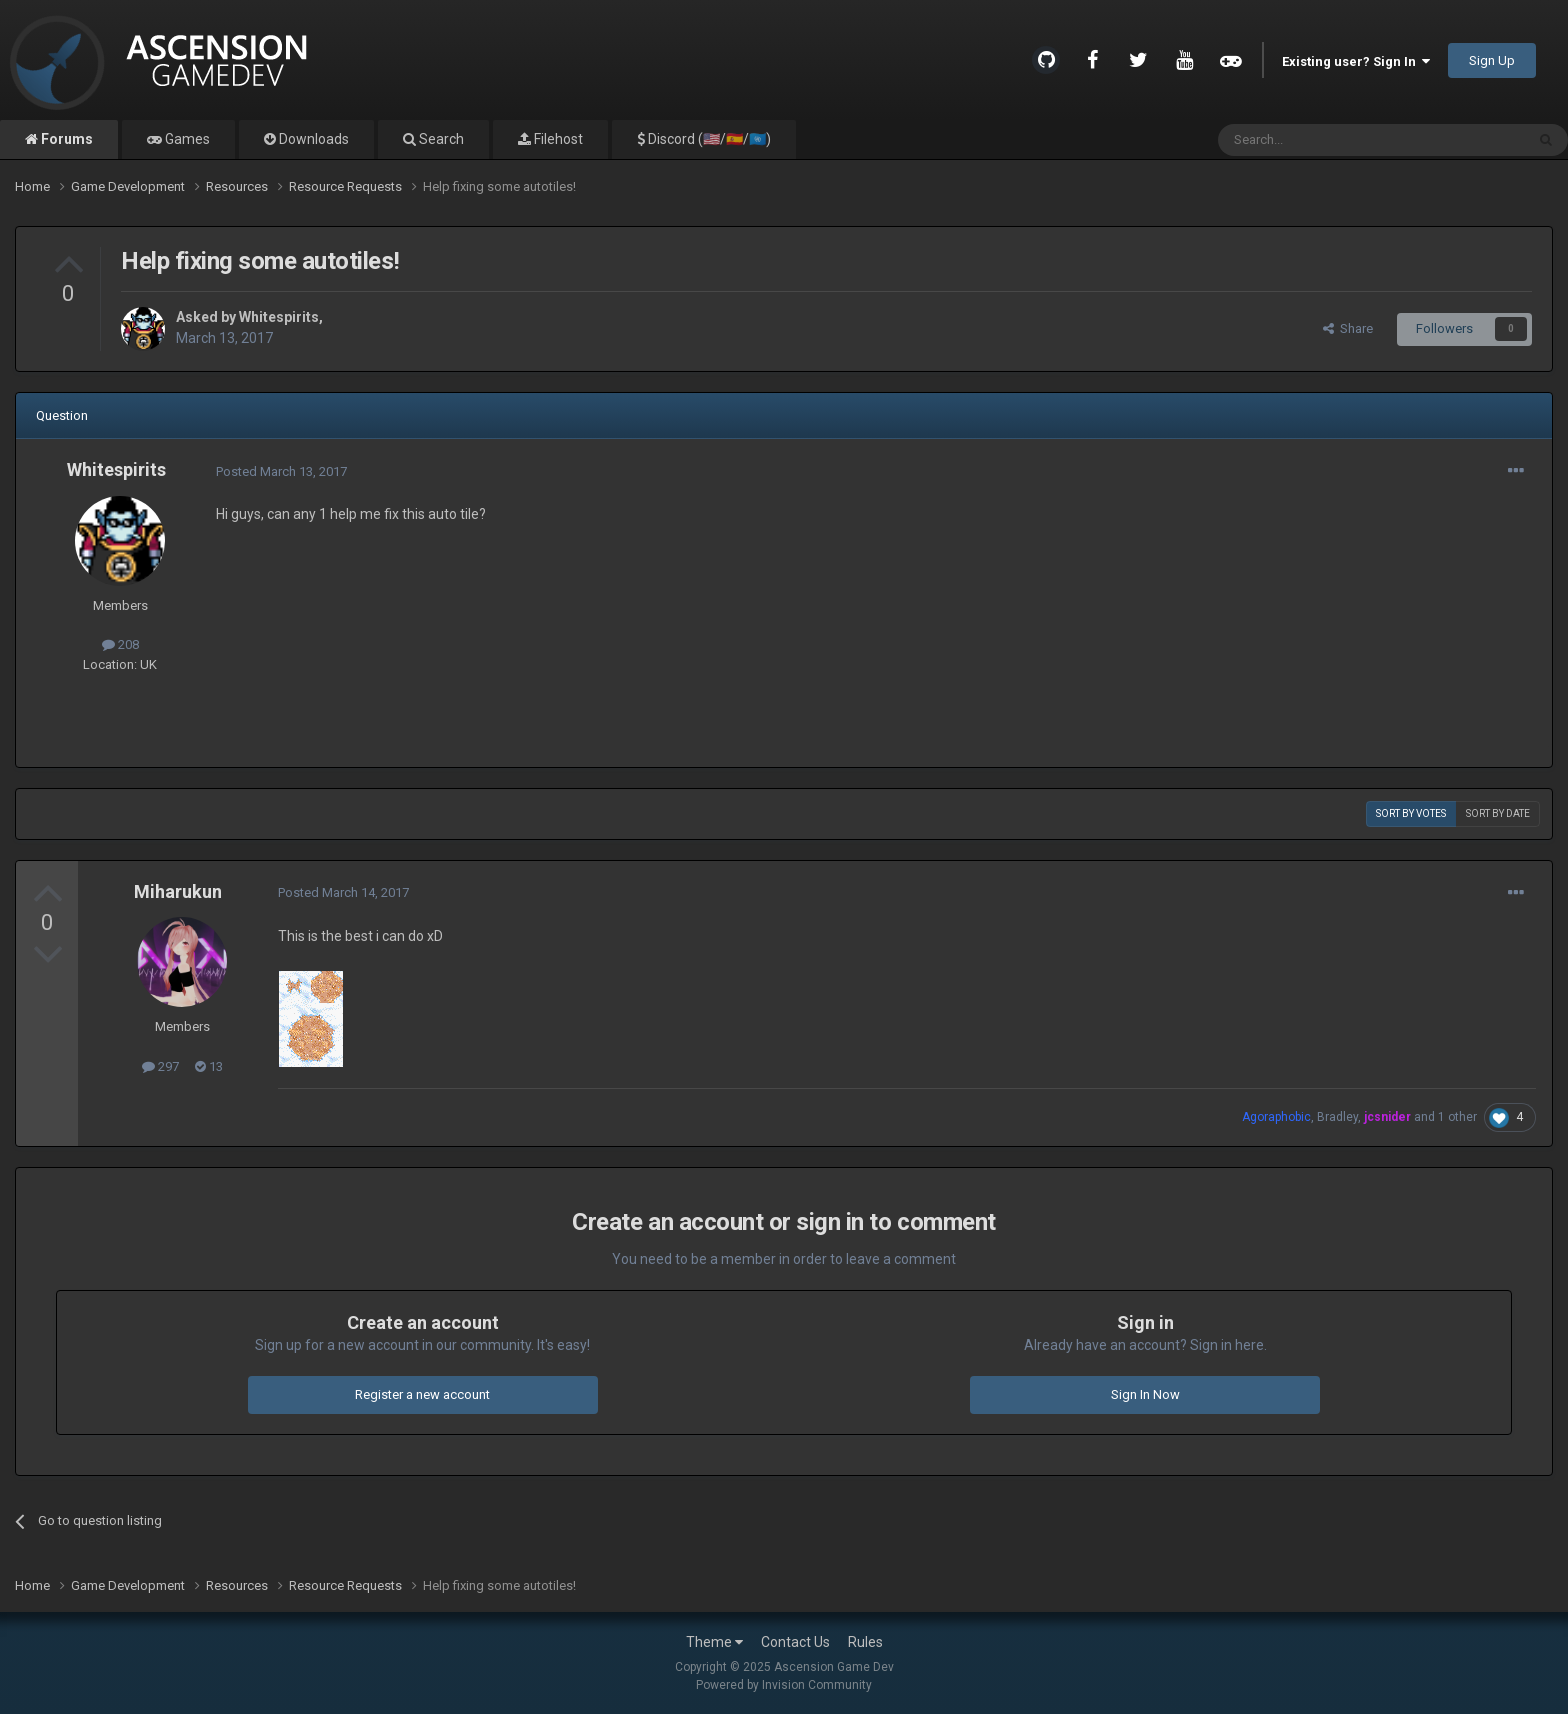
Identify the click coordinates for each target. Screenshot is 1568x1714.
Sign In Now (1145, 1394)
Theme (714, 1642)
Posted (281, 471)
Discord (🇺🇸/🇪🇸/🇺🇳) (708, 139)
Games (186, 139)
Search (440, 139)
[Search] (1323, 140)
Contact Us (795, 1642)
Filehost (557, 139)
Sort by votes (1411, 813)
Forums (65, 139)
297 (160, 1066)
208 (120, 644)
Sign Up (1492, 60)
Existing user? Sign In (1356, 61)
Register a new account (422, 1394)
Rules (865, 1642)
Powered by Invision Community (784, 1685)
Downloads (312, 139)
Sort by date (1498, 813)
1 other (1457, 1117)
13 (209, 1066)
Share (1348, 328)
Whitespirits (279, 317)
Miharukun (178, 891)
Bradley (1337, 1117)
